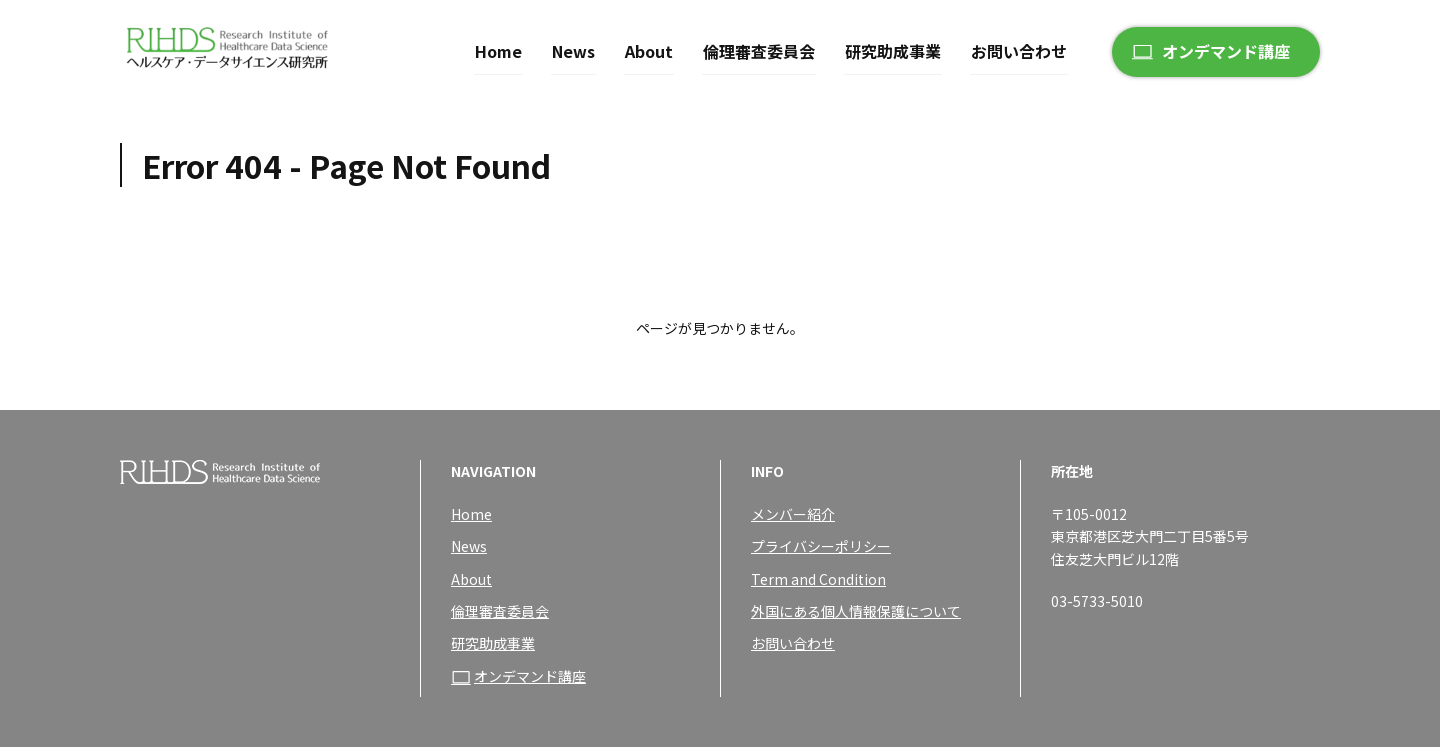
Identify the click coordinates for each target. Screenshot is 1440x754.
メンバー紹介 (793, 521)
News (573, 48)
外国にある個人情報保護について (856, 618)
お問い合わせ (1019, 48)
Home (498, 48)
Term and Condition (818, 586)
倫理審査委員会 (759, 48)
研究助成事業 (893, 48)
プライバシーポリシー (821, 553)
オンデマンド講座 (1226, 49)
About (649, 48)
